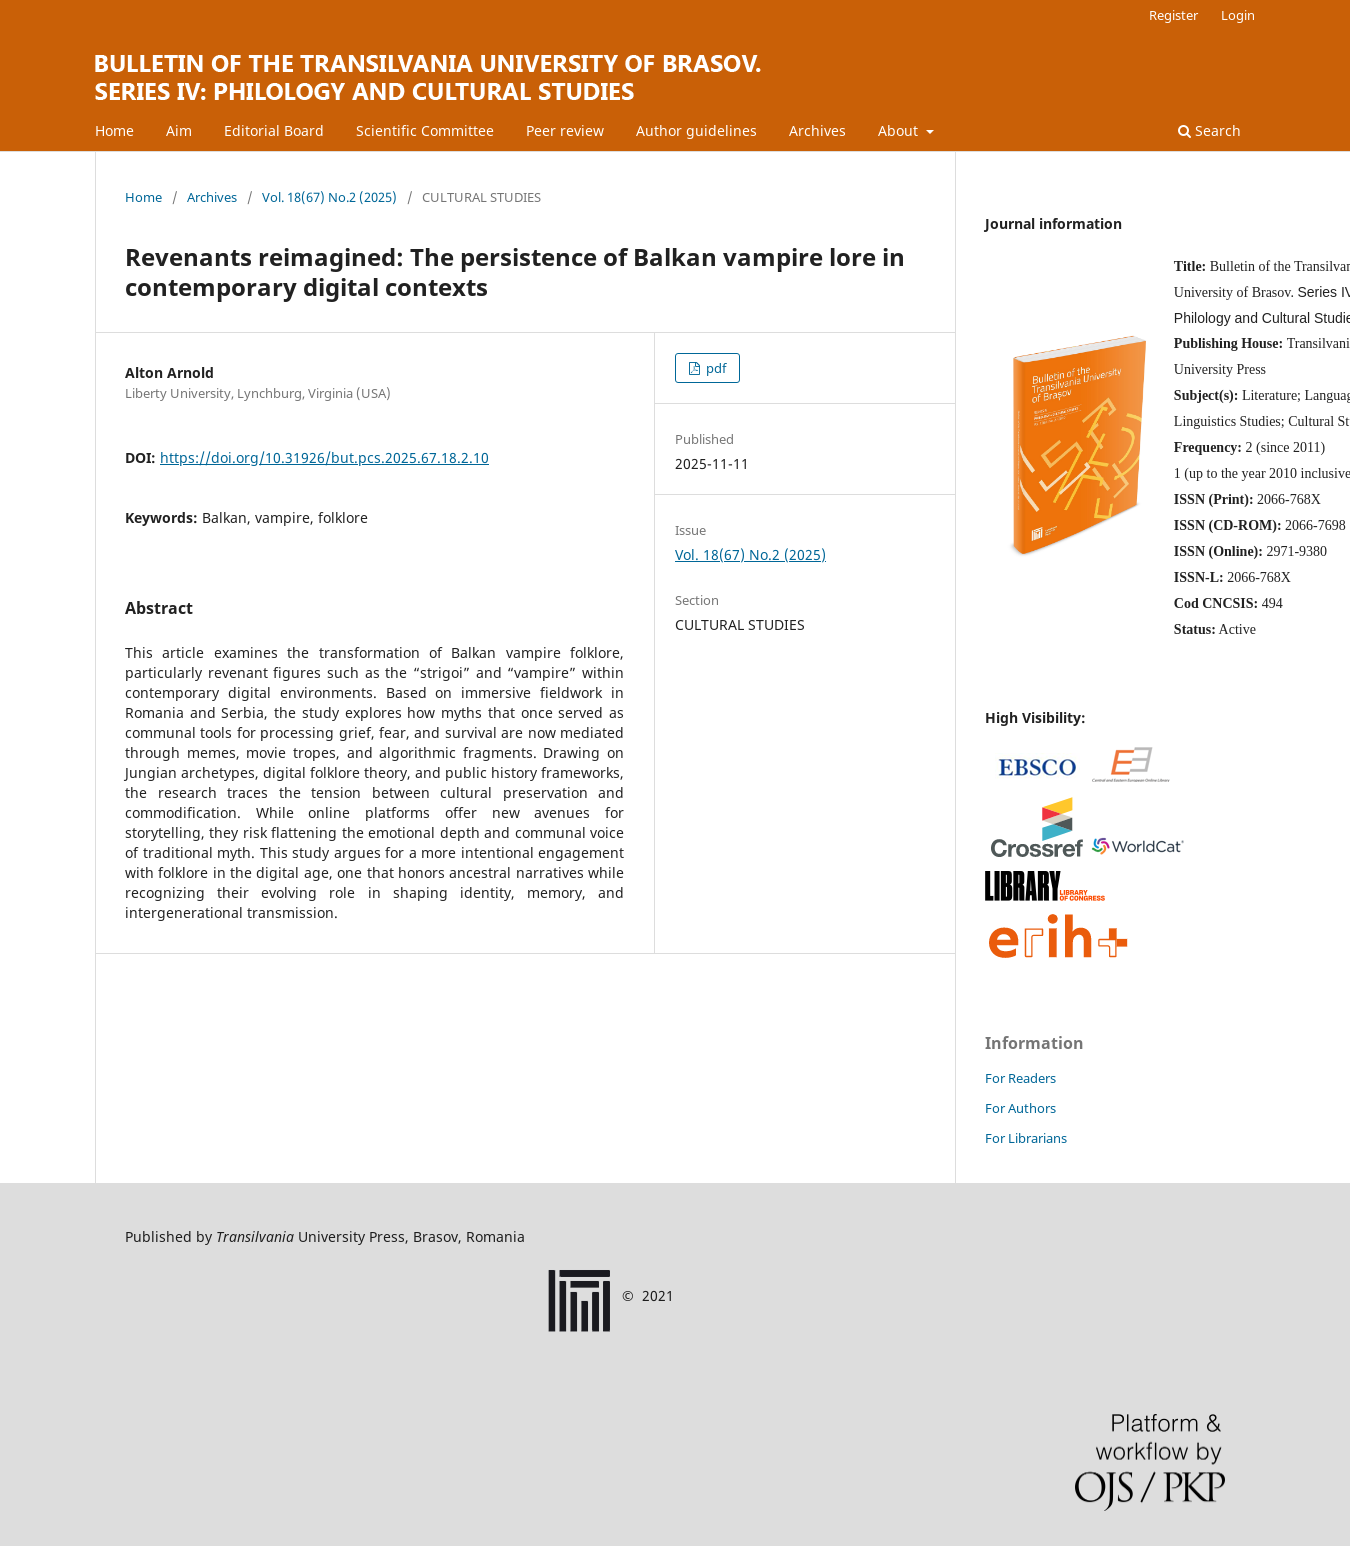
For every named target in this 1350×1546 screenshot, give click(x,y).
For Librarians (1026, 1138)
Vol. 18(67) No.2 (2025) (329, 197)
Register (1173, 15)
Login (1238, 15)
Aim (179, 130)
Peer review (565, 130)
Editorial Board (274, 130)
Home (114, 130)
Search (1209, 130)
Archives (817, 130)
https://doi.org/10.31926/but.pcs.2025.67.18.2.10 (324, 457)
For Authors (1020, 1108)
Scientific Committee (425, 130)
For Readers (1020, 1078)
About (900, 130)
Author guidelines (696, 130)
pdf (714, 368)
